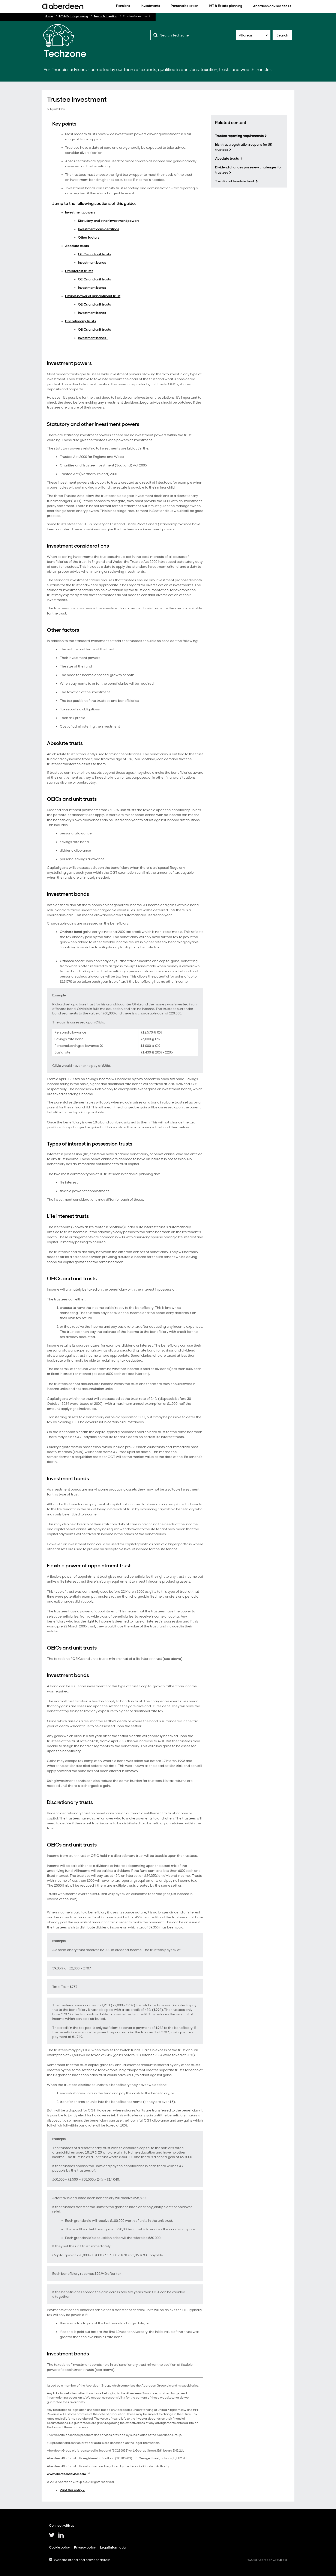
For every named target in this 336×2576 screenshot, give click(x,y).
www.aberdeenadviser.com (66, 2474)
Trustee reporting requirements (239, 135)
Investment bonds (92, 262)
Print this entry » (72, 2490)
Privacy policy (85, 2547)
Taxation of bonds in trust (235, 181)
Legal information (113, 2547)
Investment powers (80, 212)
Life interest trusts (79, 271)
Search (282, 35)
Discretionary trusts (80, 321)
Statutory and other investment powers (109, 220)
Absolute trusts (77, 246)
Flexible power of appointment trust (92, 296)
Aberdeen (270, 6)
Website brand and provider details (82, 2560)
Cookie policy (59, 2547)
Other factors (88, 237)
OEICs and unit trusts (94, 254)
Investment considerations (98, 229)
